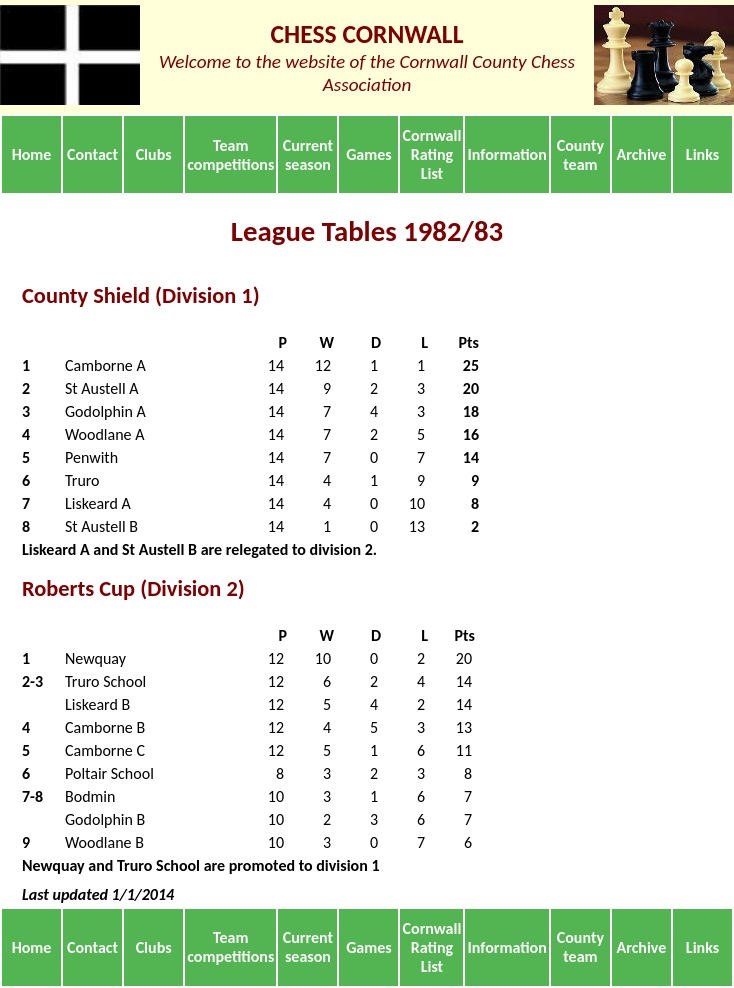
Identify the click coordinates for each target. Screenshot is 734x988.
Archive (642, 154)
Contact (92, 154)
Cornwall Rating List (432, 154)
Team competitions (230, 155)
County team (580, 155)
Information (507, 154)
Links (702, 154)
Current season (308, 155)
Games (369, 154)
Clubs (154, 154)
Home (32, 154)
